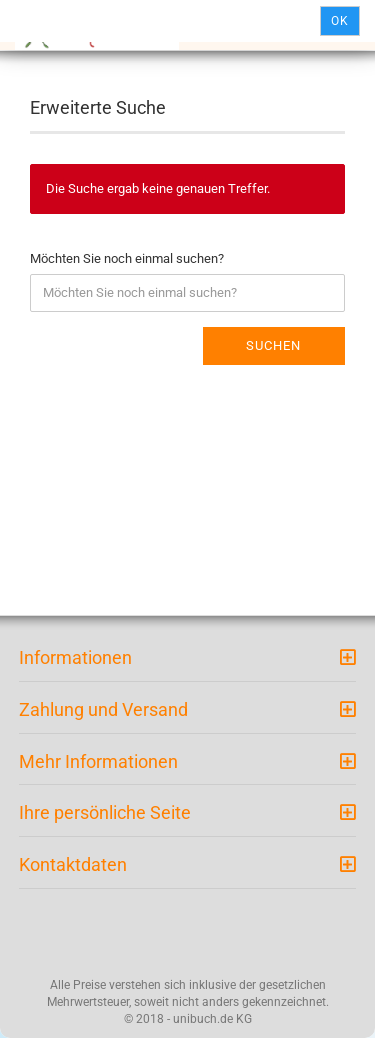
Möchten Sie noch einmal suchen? (127, 258)
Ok (340, 21)
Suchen (273, 345)
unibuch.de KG (212, 1019)
